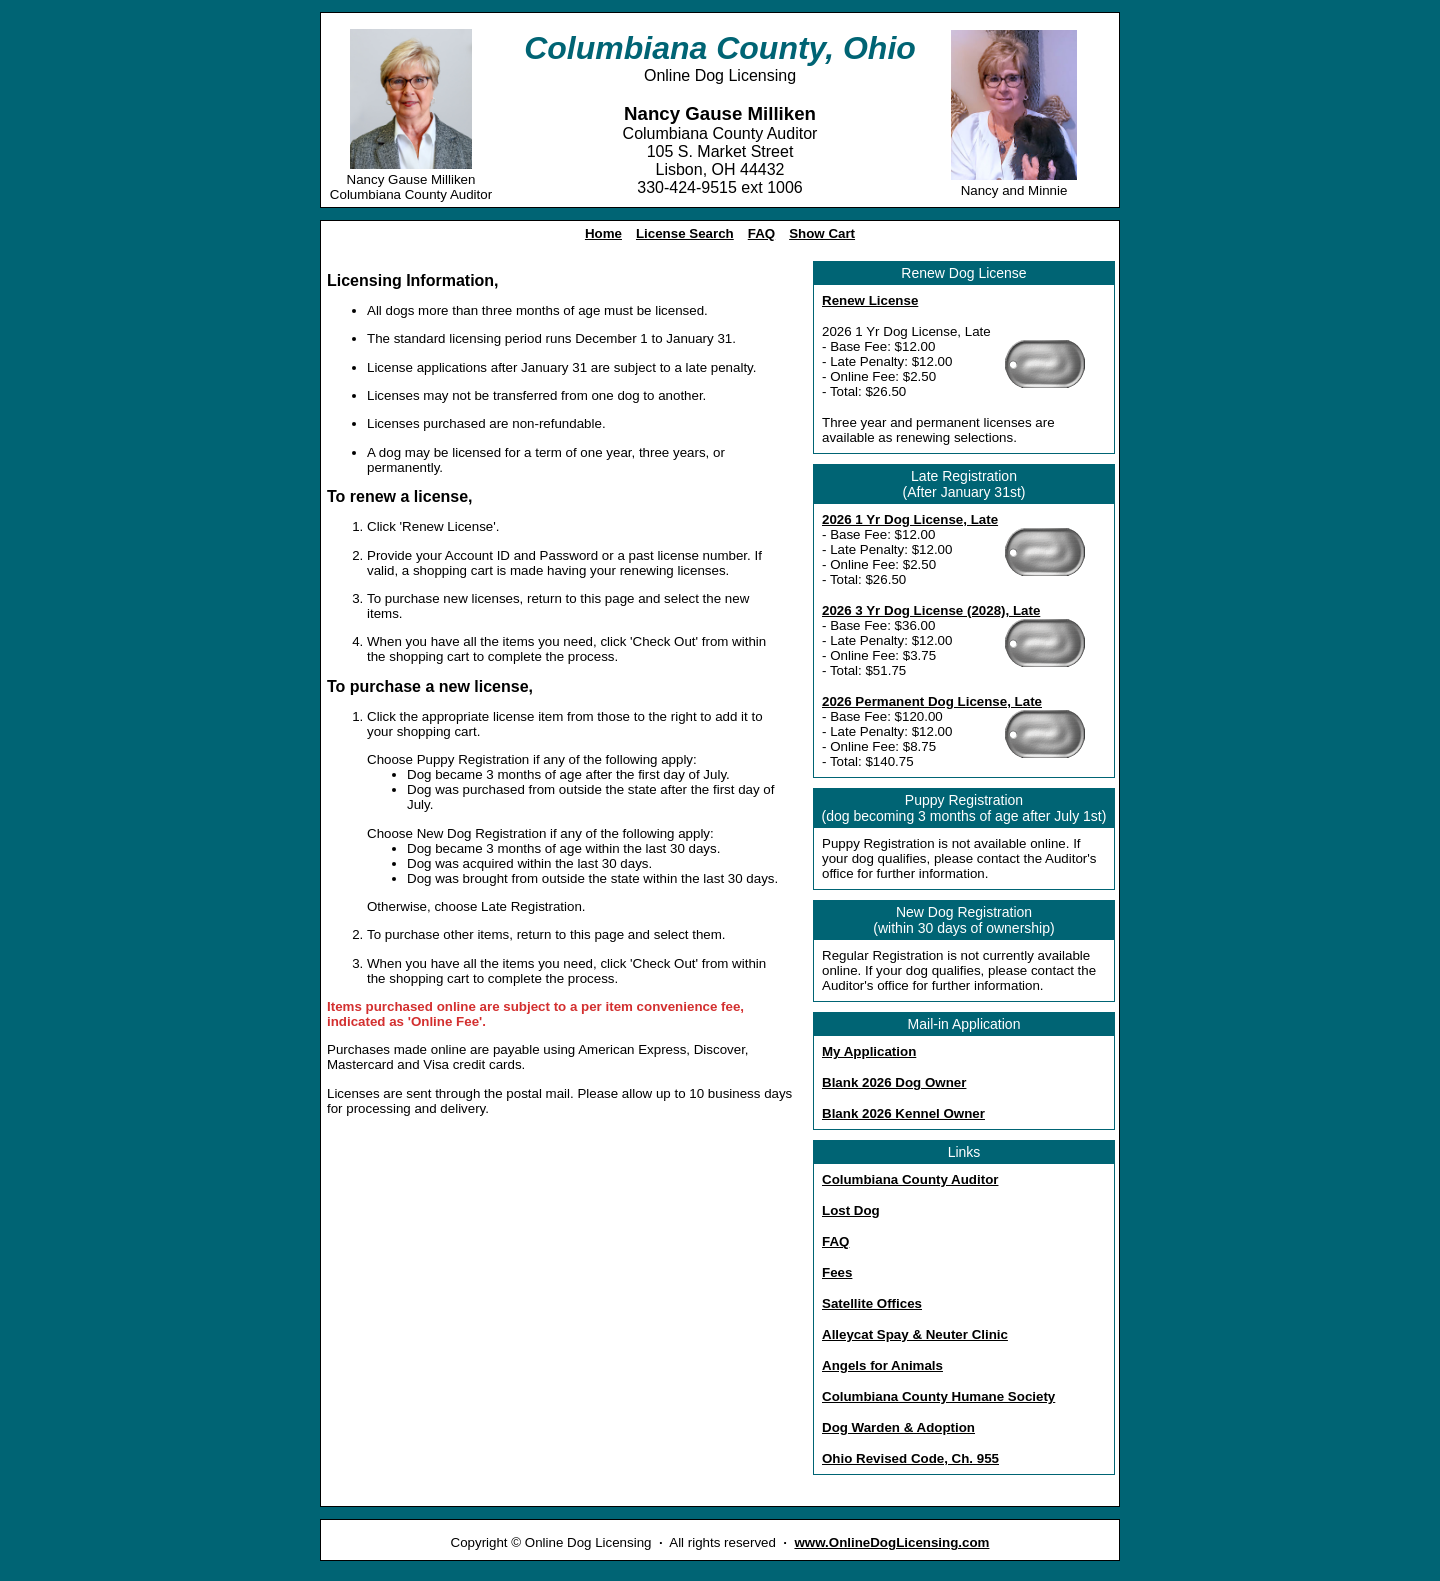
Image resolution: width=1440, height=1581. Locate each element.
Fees (837, 1272)
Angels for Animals (882, 1365)
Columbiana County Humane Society (938, 1396)
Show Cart (822, 233)
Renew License (870, 300)
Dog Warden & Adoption (898, 1427)
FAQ (761, 233)
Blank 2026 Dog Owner (894, 1082)
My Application (869, 1051)
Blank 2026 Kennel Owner (903, 1113)
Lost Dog (851, 1210)
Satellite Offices (872, 1303)
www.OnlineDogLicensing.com (891, 1542)
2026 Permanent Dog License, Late (932, 701)
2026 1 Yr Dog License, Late (910, 519)
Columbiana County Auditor (910, 1179)
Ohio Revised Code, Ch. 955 (910, 1458)
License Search (685, 233)
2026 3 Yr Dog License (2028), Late (931, 610)
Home (603, 233)
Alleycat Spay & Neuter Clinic (915, 1334)
